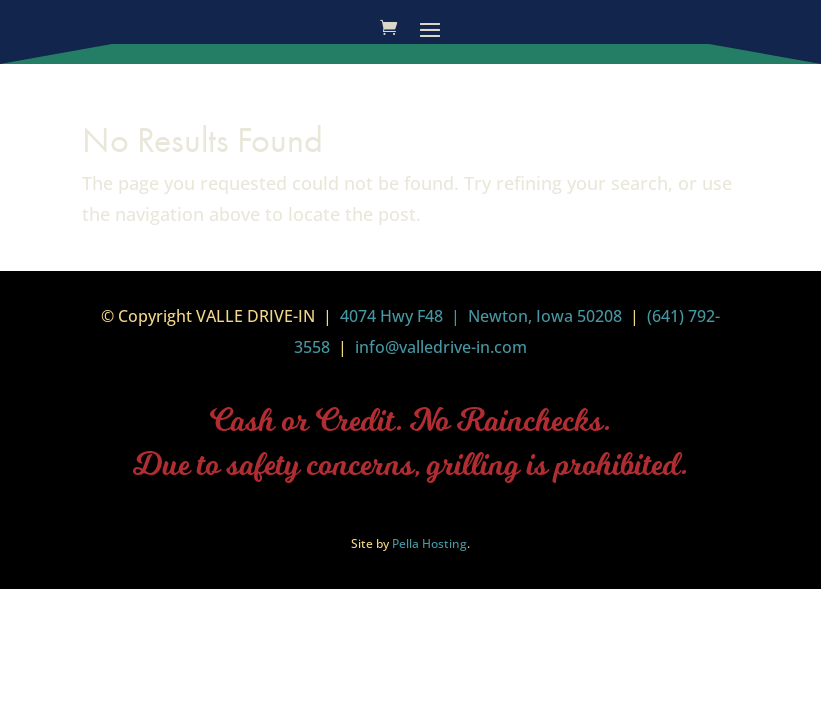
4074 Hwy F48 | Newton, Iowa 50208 (481, 316)
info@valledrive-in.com (439, 347)
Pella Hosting (429, 543)
